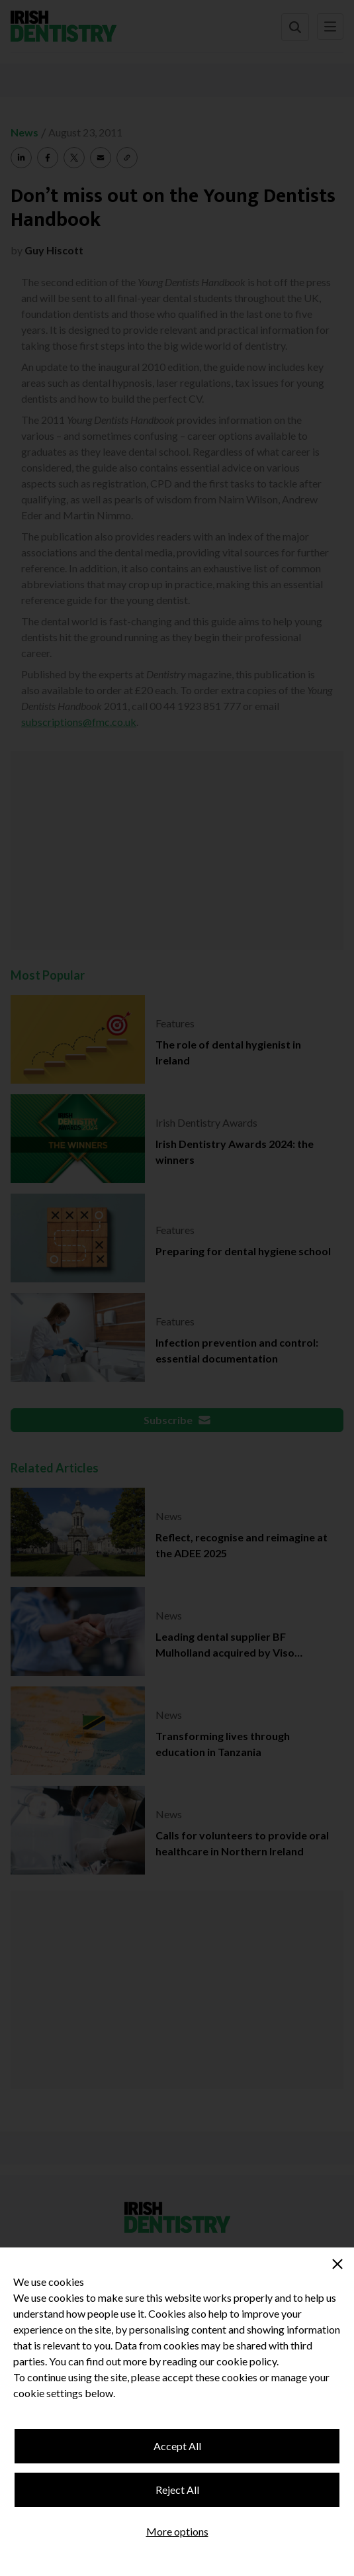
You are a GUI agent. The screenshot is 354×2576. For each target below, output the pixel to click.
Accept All (177, 2446)
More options (177, 2531)
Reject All (177, 2489)
